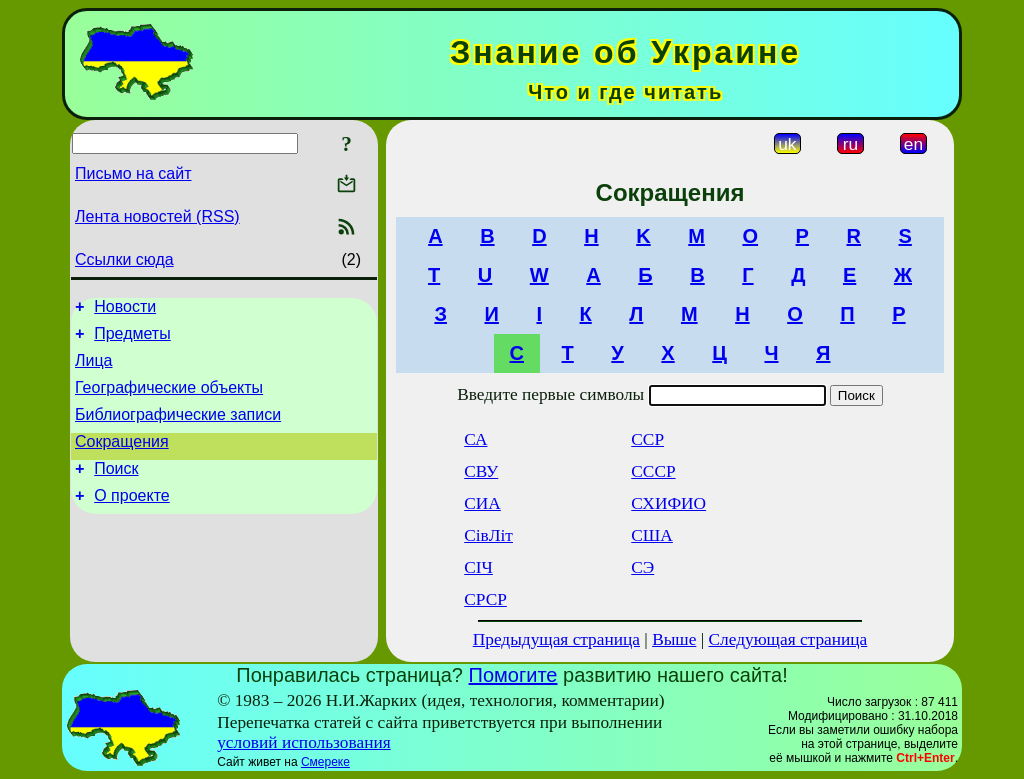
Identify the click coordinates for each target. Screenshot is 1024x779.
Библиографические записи (178, 429)
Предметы (132, 339)
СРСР (485, 599)
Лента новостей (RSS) (157, 216)
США (652, 535)
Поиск (116, 489)
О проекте (131, 519)
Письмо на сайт (133, 173)
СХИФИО (668, 503)
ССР (647, 439)
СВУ (481, 471)
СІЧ (478, 567)
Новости (125, 309)
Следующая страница (788, 639)
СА (475, 439)
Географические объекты (169, 399)
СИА (482, 503)
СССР (653, 471)
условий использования (304, 742)
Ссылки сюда (124, 259)
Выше (674, 639)
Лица (94, 369)
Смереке (325, 762)
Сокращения (122, 459)
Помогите (513, 675)
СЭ (642, 567)
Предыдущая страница (556, 639)
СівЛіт (488, 535)
